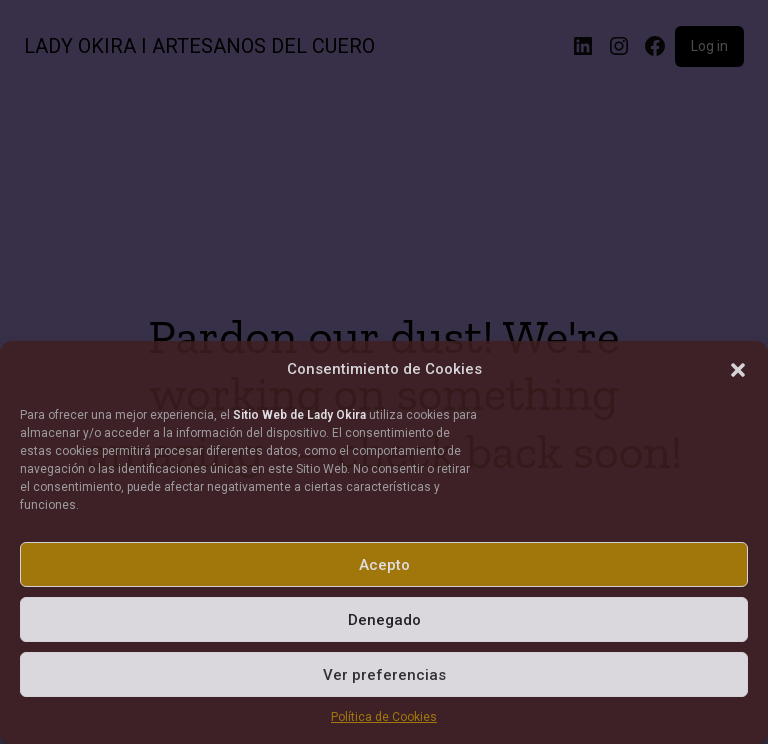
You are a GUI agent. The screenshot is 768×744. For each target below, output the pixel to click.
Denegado (384, 620)
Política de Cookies (384, 717)
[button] (738, 370)
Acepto (384, 565)
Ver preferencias (384, 675)
